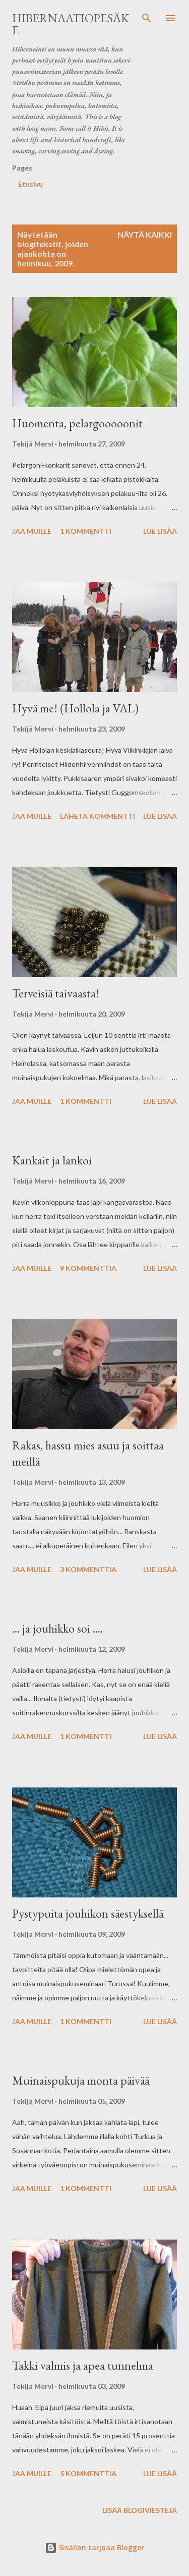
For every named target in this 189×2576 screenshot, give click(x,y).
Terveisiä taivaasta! (55, 993)
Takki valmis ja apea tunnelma (82, 2365)
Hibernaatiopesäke (70, 24)
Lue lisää (160, 531)
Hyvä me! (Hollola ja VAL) (75, 708)
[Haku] (147, 18)
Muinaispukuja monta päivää (80, 2080)
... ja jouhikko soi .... (57, 1628)
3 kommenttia (88, 1569)
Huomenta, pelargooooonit (77, 423)
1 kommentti (85, 531)
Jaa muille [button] (31, 531)
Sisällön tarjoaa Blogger (94, 2547)
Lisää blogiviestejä (139, 2510)
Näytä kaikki (144, 234)
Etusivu (30, 184)
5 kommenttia (88, 2473)
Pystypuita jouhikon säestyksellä (87, 1913)
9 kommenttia (88, 1268)
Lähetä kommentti (97, 816)
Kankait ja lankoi (52, 1160)
